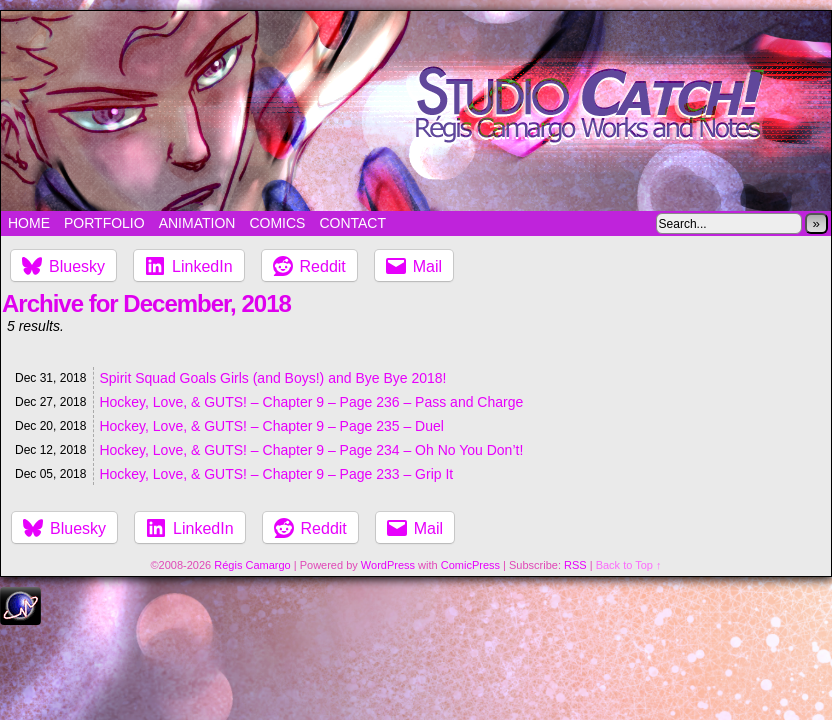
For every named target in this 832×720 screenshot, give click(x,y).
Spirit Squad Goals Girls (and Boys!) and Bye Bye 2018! (272, 378)
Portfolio (104, 223)
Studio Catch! (416, 111)
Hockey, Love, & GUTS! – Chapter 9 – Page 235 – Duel (271, 426)
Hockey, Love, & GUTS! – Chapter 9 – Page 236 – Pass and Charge (311, 402)
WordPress (388, 565)
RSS (575, 565)
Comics (277, 223)
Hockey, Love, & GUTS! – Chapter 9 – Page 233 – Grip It (276, 474)
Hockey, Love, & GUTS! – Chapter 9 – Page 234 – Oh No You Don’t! (311, 450)
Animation (197, 223)
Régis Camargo (252, 565)
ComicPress (470, 565)
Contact (352, 223)
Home (29, 223)
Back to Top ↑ (629, 565)
